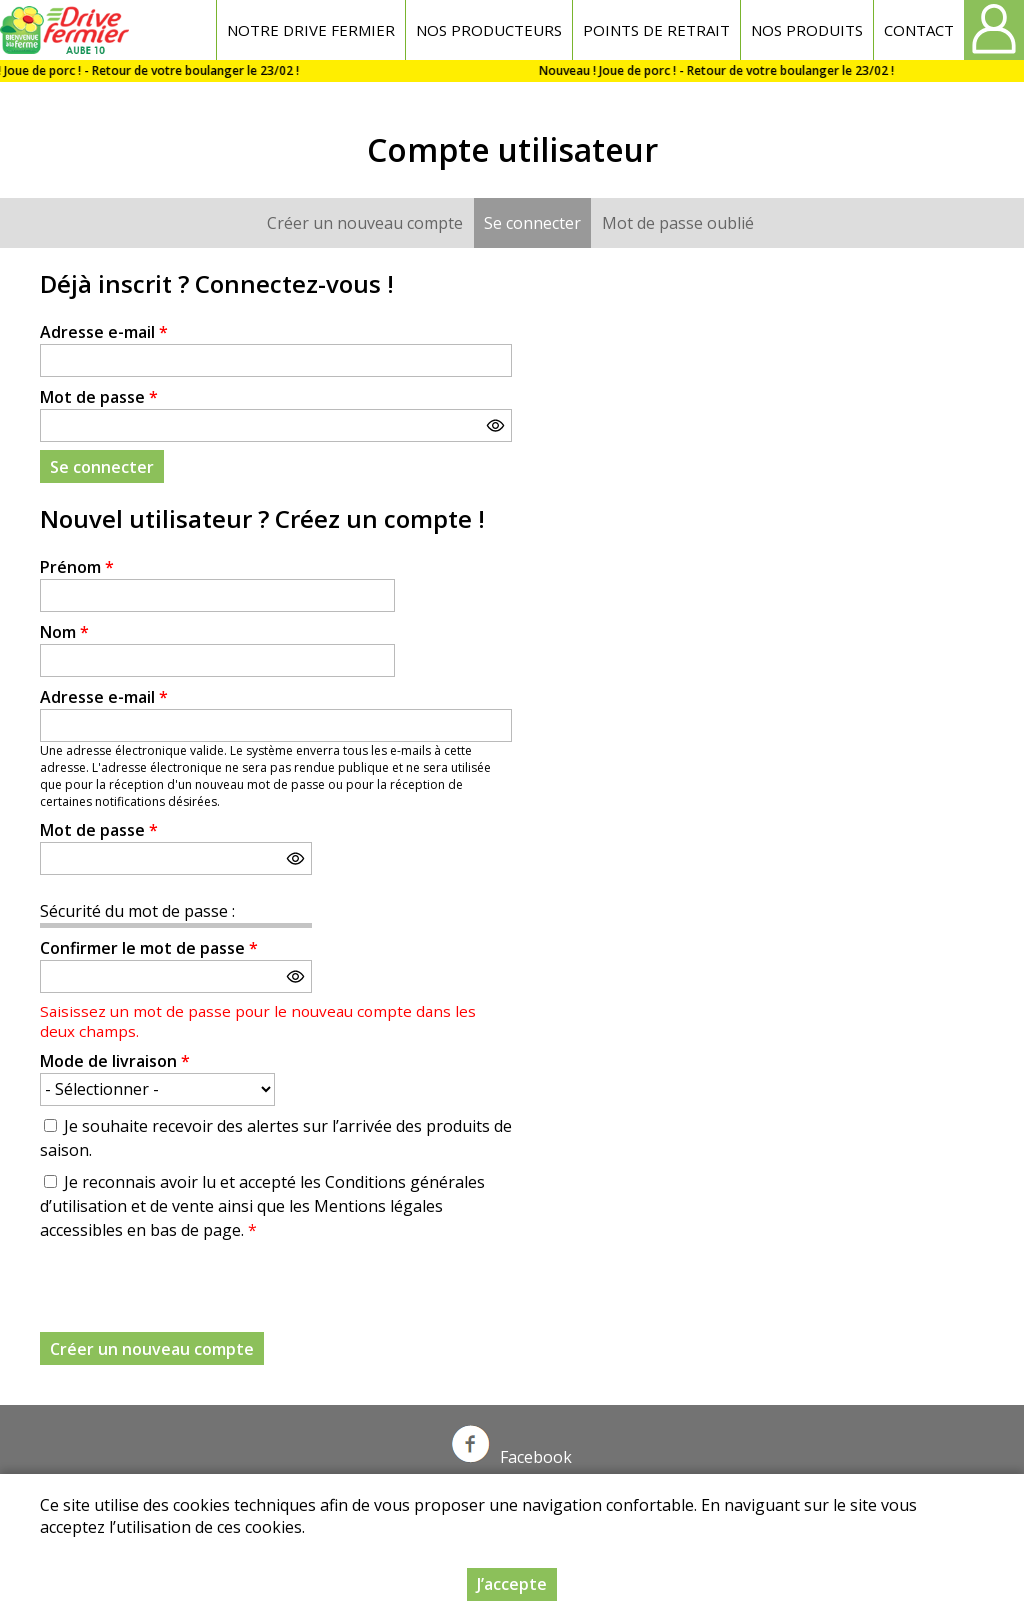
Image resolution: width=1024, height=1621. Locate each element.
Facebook (512, 1457)
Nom (64, 632)
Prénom (77, 567)
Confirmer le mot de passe (149, 948)
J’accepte (512, 1584)
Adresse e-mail (104, 332)
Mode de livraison (115, 1061)
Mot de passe (99, 397)
